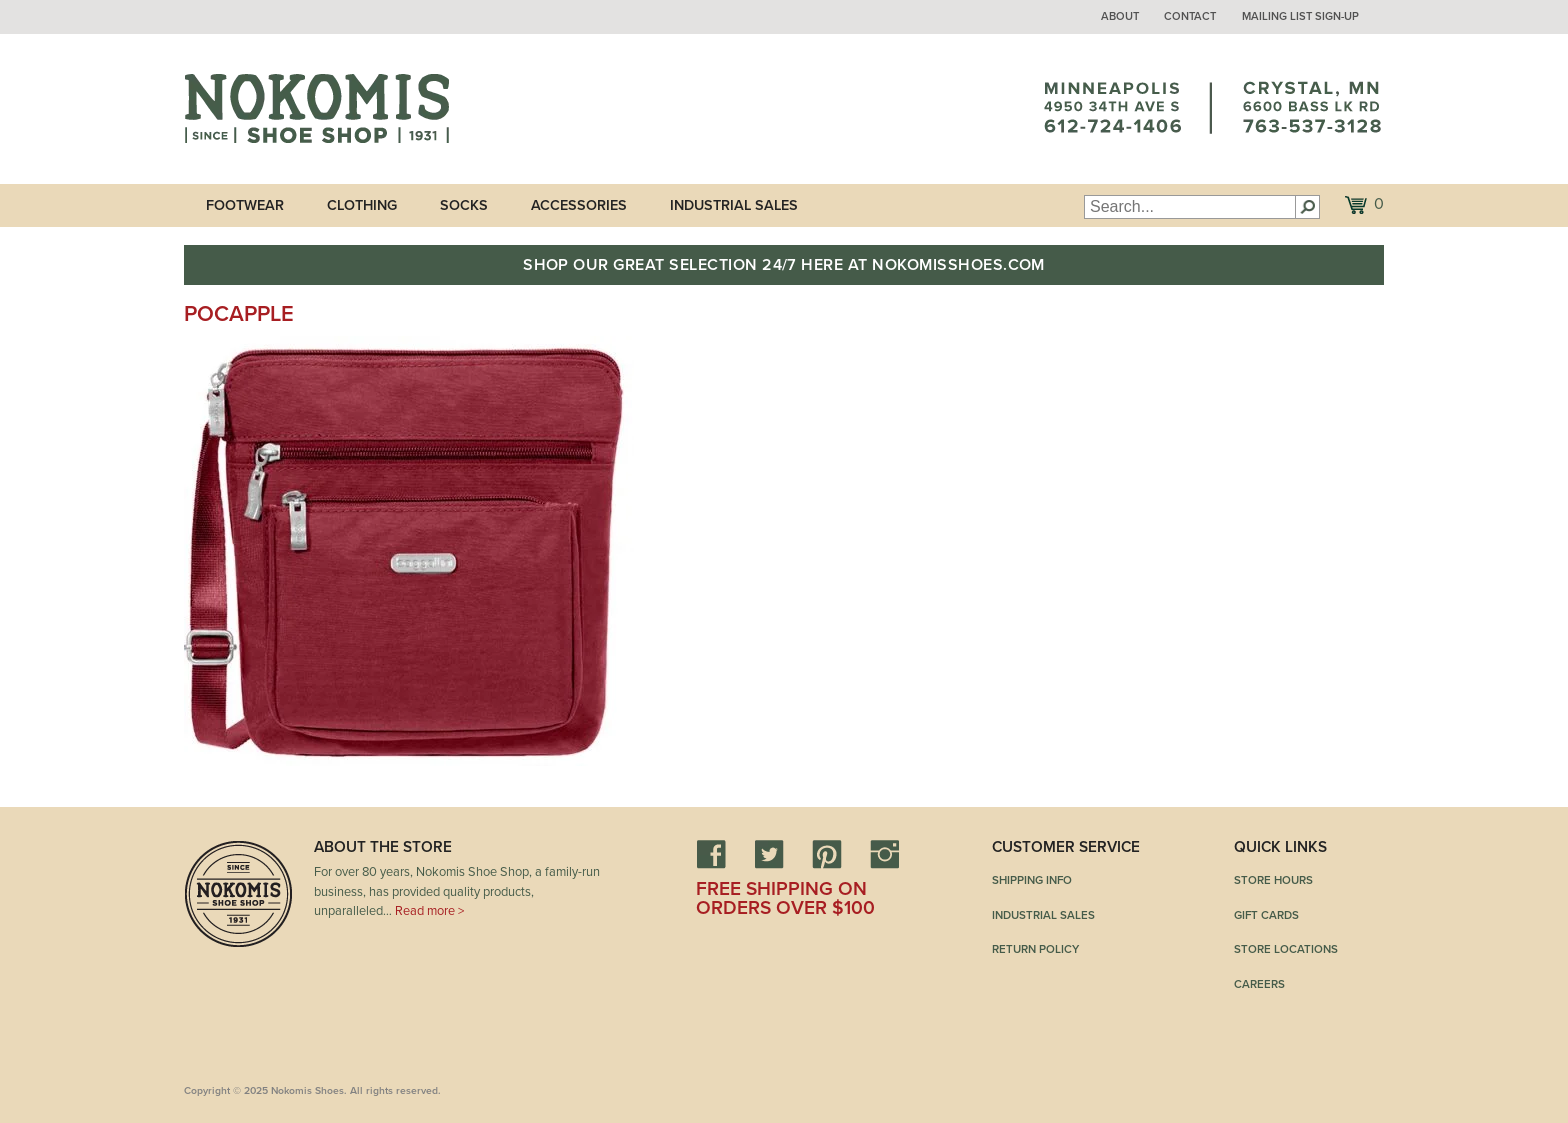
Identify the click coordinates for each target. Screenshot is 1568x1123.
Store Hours (1273, 880)
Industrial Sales (734, 205)
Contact (1190, 16)
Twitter (769, 854)
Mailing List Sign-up (1300, 16)
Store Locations (1286, 949)
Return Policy (1035, 949)
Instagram (885, 854)
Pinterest (827, 854)
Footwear (245, 205)
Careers (1259, 984)
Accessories (579, 205)
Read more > (429, 911)
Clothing (362, 205)
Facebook (711, 854)
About (1120, 16)
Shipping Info (1032, 880)
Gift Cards (1266, 915)
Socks (464, 205)
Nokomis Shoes (316, 109)
